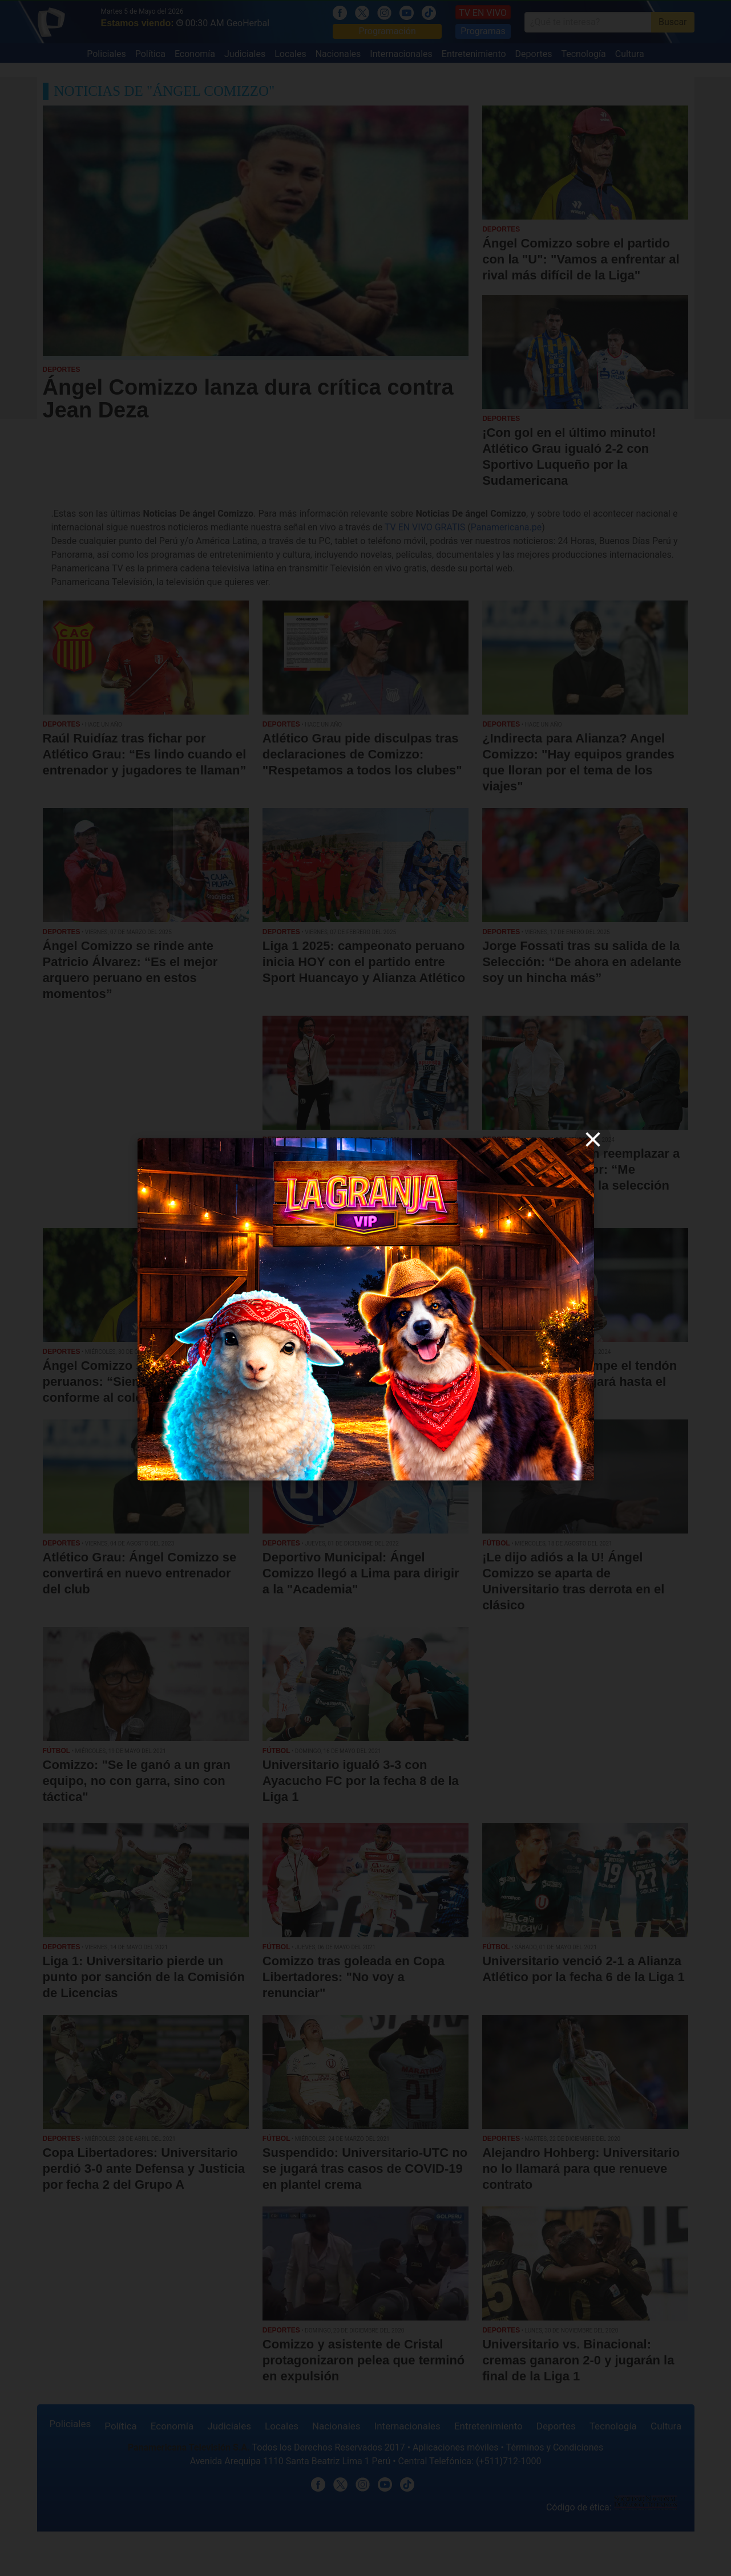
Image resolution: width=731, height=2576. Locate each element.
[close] (593, 1139)
